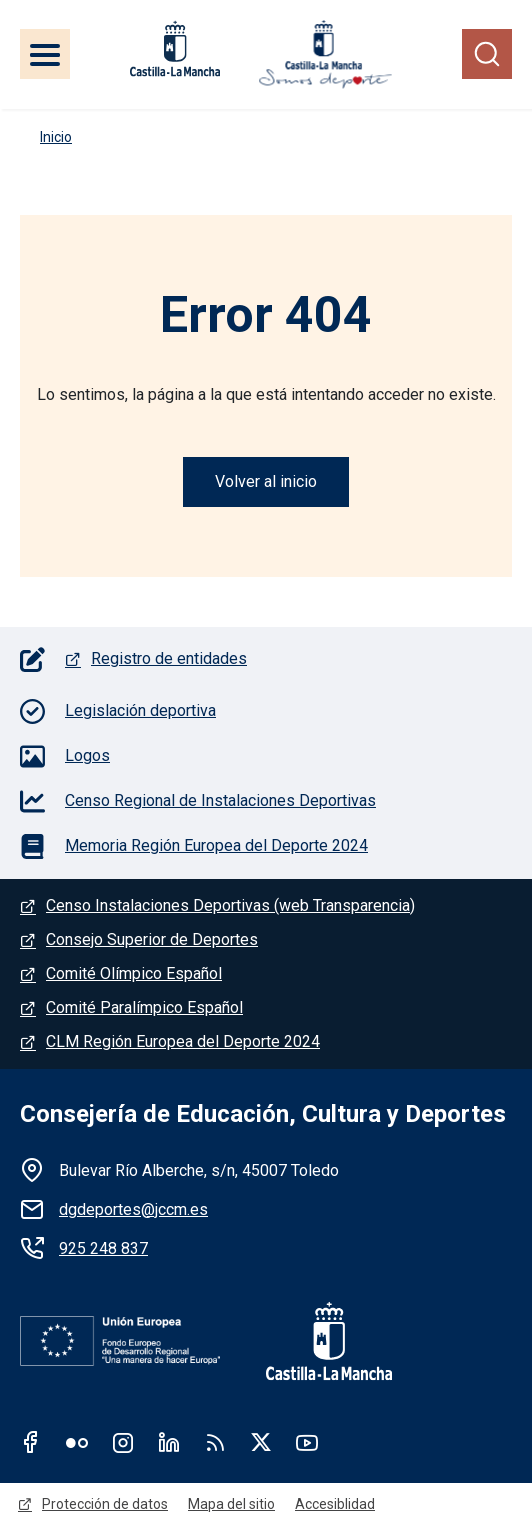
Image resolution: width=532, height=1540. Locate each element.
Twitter (261, 1442)
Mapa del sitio (231, 1504)
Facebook (31, 1442)
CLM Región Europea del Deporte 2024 (183, 1041)
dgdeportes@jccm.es (133, 1209)
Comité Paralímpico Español (144, 1007)
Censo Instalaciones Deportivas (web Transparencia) (230, 905)
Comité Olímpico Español (134, 973)
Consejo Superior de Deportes (152, 939)
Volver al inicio (266, 481)
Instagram (123, 1442)
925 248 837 (103, 1248)
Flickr (77, 1442)
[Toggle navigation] (45, 54)
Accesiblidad (335, 1504)
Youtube (307, 1442)
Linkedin (169, 1442)
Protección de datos (105, 1504)
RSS (215, 1442)
